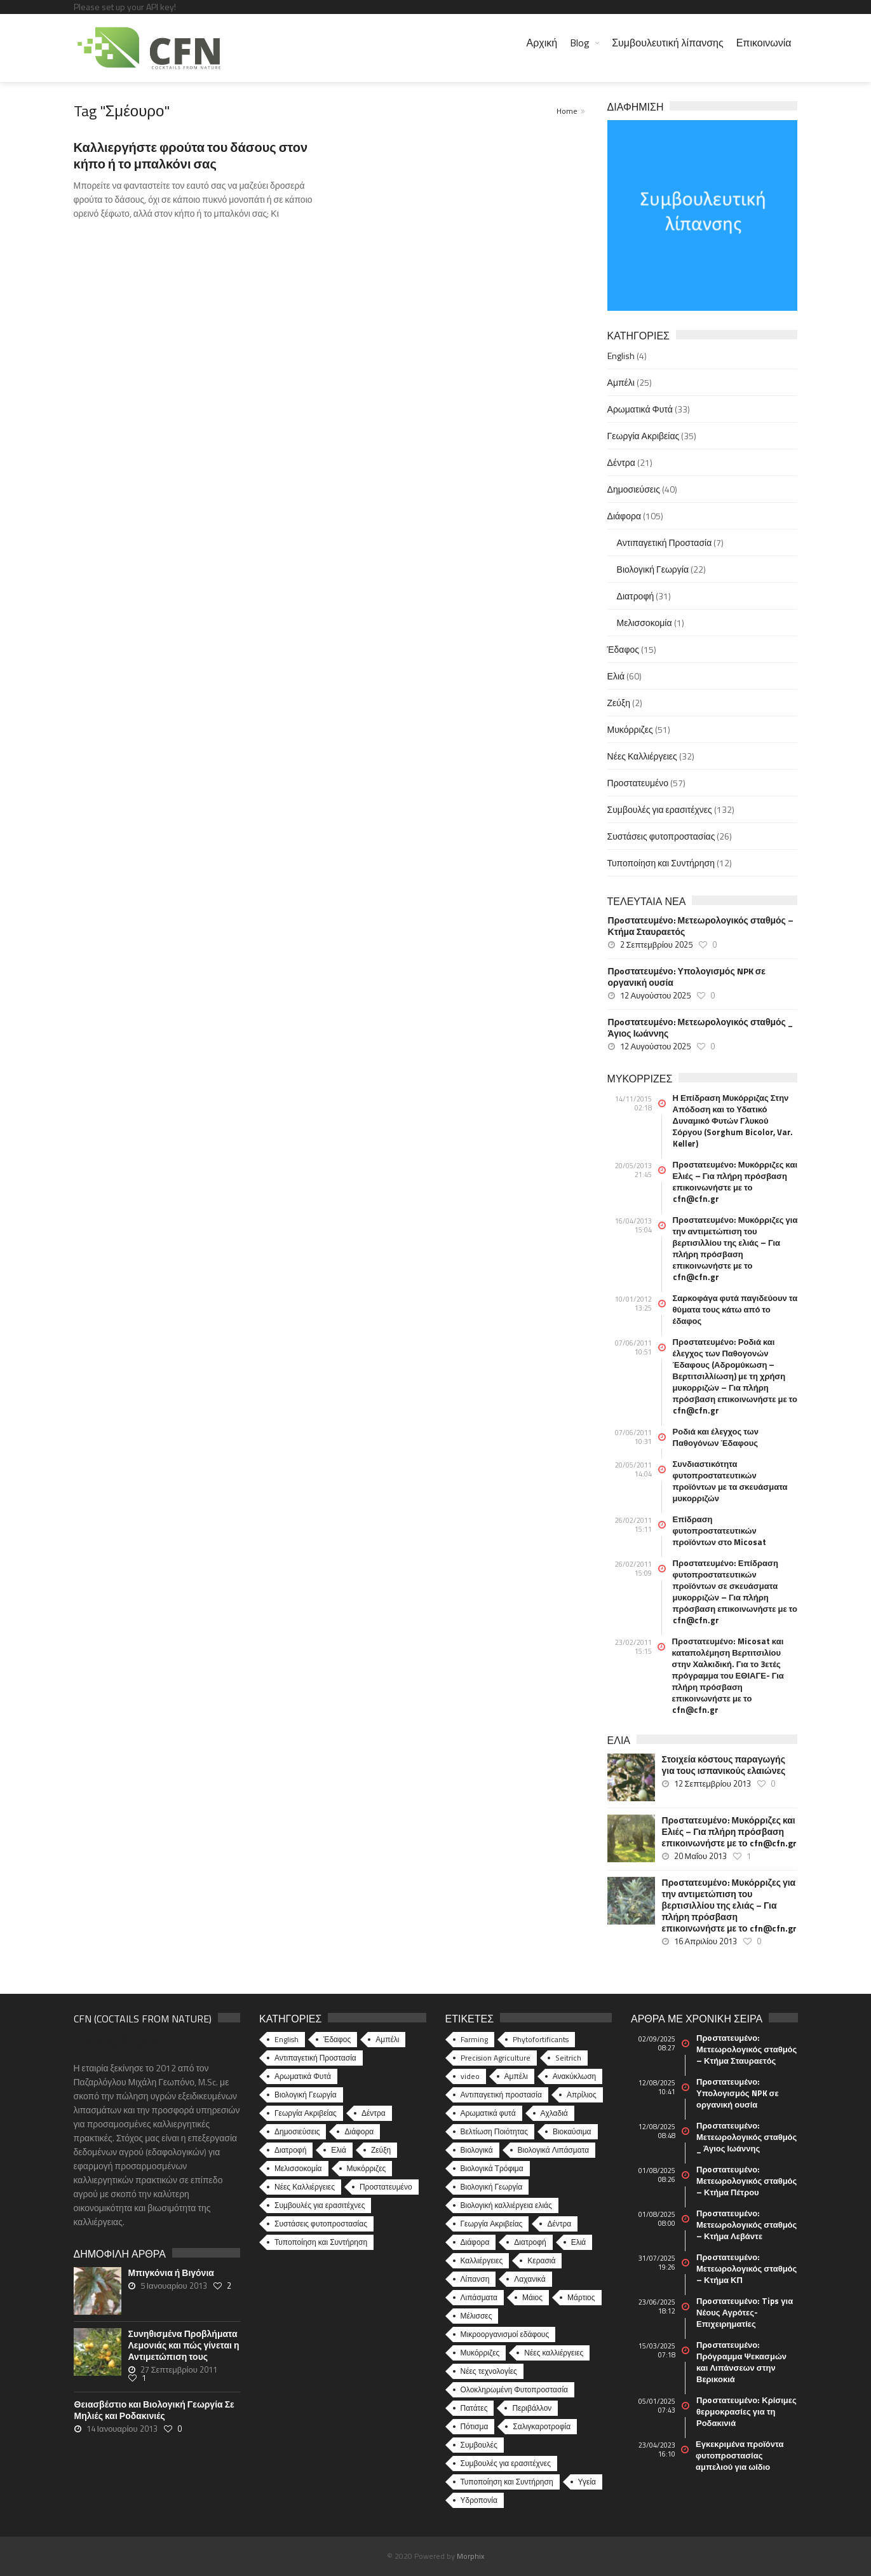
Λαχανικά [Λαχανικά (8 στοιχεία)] (529, 2279)
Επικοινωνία (764, 42)
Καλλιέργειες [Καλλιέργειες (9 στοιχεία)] (482, 2260)
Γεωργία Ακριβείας (643, 435)
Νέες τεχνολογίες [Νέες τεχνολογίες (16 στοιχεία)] (489, 2371)
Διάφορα (624, 515)
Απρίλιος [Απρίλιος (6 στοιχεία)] (582, 2095)
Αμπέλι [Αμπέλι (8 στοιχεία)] (516, 2076)
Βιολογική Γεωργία (653, 569)
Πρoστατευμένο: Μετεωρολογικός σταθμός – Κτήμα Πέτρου (746, 2181)
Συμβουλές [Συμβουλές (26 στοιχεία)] (479, 2445)
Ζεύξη (619, 702)
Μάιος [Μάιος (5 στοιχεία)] (532, 2297)
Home (567, 111)
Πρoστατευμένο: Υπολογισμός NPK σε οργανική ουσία (687, 976)
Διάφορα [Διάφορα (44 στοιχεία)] (359, 2131)
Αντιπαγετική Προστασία (664, 542)
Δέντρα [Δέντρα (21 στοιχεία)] (373, 2113)
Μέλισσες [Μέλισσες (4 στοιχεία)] (476, 2316)
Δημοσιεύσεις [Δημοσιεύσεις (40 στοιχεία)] (297, 2131)
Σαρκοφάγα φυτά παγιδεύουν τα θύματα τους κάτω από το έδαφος (735, 1309)
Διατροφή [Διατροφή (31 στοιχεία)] (290, 2150)
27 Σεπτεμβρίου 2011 (178, 2369)
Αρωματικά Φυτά (640, 409)
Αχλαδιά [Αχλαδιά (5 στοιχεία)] (554, 2113)
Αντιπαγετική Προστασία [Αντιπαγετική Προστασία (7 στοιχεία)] (315, 2058)
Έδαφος (623, 649)
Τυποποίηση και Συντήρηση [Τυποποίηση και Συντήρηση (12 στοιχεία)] (320, 2242)
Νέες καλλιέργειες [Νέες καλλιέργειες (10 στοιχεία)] (553, 2353)
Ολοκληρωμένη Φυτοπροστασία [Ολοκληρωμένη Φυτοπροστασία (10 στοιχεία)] (515, 2389)
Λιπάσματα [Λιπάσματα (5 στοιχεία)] (479, 2297)
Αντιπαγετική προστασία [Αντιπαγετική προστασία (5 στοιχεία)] (501, 2095)
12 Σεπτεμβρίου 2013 (712, 1783)
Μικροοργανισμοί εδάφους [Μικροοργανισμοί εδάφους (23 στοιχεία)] (505, 2334)
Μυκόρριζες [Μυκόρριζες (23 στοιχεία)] (480, 2353)
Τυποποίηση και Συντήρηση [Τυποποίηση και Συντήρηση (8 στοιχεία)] (507, 2482)
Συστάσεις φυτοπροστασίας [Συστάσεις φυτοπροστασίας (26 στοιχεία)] (320, 2224)
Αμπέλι (621, 382)
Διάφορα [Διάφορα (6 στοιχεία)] (475, 2242)
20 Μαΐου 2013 (700, 1856)
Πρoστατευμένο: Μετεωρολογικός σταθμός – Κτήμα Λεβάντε (746, 2224)
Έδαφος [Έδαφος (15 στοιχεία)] (337, 2039)
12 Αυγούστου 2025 (655, 995)
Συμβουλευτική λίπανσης (667, 42)
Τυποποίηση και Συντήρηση (661, 862)
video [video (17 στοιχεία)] (470, 2076)
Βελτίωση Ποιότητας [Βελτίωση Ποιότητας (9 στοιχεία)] (494, 2131)
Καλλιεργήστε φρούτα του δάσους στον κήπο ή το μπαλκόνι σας (191, 155)
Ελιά (616, 676)
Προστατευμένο (637, 782)
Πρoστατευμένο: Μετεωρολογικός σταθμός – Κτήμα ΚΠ (746, 2268)
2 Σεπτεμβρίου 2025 (656, 944)
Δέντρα (621, 462)
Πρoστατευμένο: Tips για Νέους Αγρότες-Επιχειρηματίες (744, 2312)
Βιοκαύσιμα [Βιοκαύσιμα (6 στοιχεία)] (572, 2131)
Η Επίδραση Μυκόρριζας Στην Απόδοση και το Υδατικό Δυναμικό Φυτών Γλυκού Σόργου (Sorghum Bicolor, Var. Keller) (733, 1120)
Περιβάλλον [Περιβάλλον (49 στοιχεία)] (531, 2408)
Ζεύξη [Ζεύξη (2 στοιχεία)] (381, 2150)
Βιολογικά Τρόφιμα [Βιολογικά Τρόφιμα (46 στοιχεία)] (492, 2168)
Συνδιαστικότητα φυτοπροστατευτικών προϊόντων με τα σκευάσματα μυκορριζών (730, 1481)
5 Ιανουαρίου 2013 (173, 2285)
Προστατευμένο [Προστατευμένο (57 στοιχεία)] (386, 2187)
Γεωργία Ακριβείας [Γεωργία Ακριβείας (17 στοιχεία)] (492, 2224)
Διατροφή (635, 596)
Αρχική (542, 42)
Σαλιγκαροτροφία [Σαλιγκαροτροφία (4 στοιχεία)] (542, 2426)
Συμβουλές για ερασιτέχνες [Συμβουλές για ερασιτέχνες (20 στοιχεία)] (506, 2463)
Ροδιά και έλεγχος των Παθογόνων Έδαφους (716, 1437)
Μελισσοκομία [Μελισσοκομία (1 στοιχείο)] (298, 2168)
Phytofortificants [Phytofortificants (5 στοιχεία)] (541, 2039)
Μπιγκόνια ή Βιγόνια (171, 2273)
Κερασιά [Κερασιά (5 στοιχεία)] (541, 2260)
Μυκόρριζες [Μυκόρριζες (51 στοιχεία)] (366, 2168)
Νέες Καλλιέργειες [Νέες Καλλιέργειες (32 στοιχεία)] (304, 2187)
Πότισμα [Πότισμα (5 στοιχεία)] (475, 2426)
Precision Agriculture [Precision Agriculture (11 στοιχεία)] (495, 2058)
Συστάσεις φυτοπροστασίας (661, 836)
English (621, 355)
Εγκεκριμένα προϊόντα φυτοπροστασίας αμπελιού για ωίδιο (739, 2455)
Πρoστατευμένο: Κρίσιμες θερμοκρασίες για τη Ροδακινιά (746, 2411)
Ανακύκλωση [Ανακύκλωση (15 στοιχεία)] (575, 2076)
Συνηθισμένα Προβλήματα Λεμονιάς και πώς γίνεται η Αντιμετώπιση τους (184, 2345)
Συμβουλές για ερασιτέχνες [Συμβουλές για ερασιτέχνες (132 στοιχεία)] (319, 2205)
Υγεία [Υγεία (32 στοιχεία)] (587, 2482)
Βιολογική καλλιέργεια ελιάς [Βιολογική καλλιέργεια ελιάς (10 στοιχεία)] (506, 2205)
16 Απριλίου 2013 (706, 1941)
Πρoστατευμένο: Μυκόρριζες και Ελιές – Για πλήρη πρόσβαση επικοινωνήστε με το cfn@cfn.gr (735, 1181)
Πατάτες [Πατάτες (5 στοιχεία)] (474, 2408)
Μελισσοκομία (644, 622)
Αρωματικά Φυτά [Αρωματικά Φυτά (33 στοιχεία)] (302, 2076)
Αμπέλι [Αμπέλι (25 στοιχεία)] (387, 2039)
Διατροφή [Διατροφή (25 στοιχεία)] (530, 2242)
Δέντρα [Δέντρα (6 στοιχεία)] (559, 2224)
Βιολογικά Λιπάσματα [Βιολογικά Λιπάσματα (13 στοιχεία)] (554, 2150)
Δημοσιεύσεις (633, 489)
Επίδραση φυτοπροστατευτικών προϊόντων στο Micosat (720, 1530)
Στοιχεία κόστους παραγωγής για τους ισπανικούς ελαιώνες (724, 1765)
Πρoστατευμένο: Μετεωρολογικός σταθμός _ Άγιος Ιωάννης (700, 1027)
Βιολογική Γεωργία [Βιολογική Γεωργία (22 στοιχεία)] (305, 2095)
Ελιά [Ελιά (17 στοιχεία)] (578, 2242)
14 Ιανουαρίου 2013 (122, 2428)
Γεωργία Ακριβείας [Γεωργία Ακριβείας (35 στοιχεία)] (305, 2113)
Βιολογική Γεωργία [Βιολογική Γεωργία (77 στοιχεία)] (492, 2187)
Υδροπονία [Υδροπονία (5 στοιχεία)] (479, 2500)
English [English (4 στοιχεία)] (286, 2039)
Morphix (470, 2556)
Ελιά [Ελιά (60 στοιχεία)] (338, 2150)
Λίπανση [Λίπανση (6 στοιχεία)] (475, 2279)
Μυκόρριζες (630, 729)
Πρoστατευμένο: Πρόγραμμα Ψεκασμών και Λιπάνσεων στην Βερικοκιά (741, 2362)
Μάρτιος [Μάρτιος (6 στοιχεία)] (581, 2297)
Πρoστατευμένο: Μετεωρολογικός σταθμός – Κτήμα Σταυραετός (700, 926)
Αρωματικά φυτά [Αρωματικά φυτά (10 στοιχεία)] (488, 2113)
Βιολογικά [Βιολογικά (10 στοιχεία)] (477, 2150)
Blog (580, 42)
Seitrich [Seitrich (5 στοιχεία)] (568, 2058)
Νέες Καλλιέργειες (642, 756)
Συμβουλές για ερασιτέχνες (659, 809)
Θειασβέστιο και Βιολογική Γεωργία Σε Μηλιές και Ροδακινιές (154, 2410)
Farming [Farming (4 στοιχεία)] (474, 2039)
